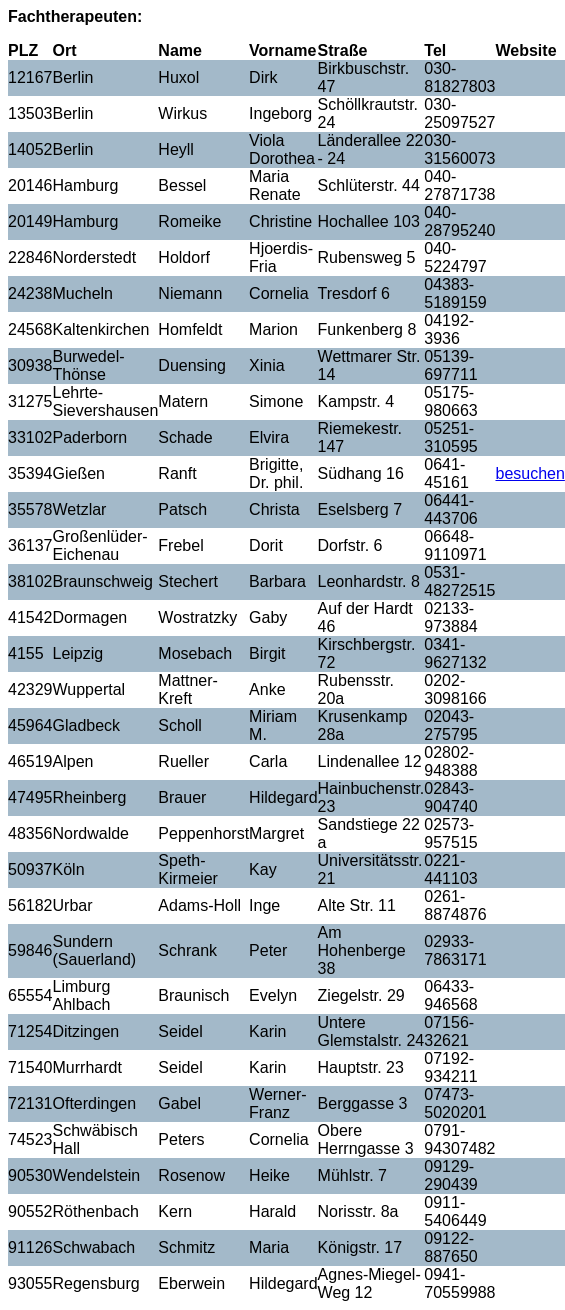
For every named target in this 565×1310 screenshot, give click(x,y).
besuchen (529, 473)
